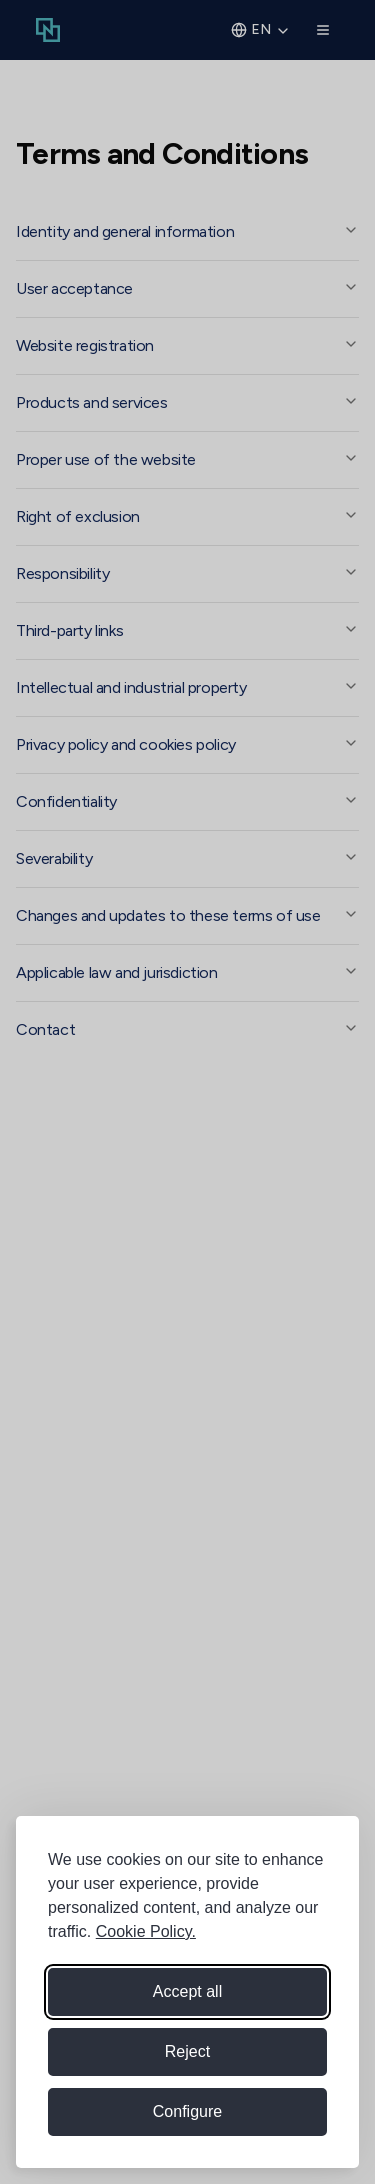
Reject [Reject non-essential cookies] (187, 2051)
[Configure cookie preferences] (187, 2112)
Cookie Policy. (146, 1931)
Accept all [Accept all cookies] (187, 1991)
